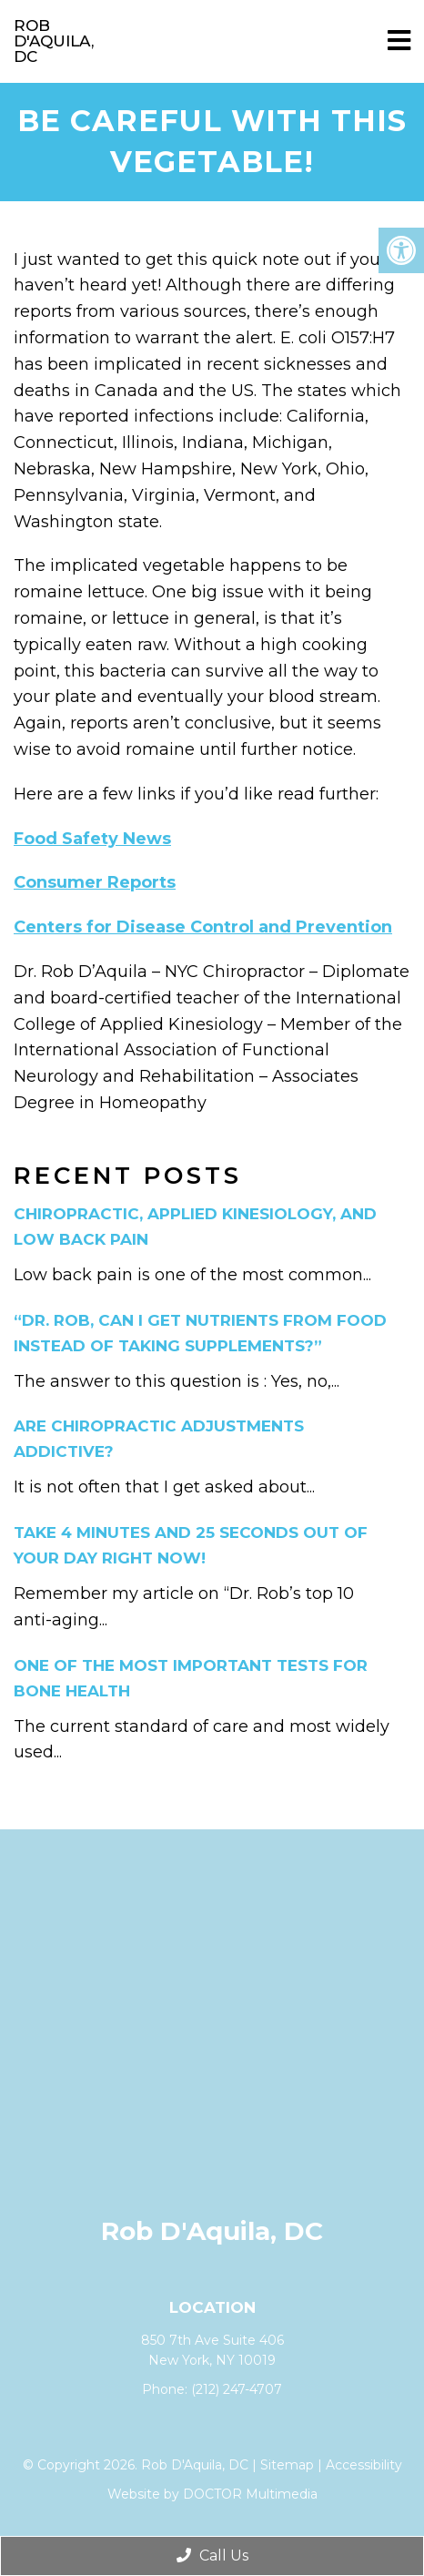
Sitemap (287, 2465)
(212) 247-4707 (236, 2389)
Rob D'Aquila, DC (54, 41)
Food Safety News (92, 839)
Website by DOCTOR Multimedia (212, 2494)
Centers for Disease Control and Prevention (203, 927)
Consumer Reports (95, 882)
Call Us (212, 2555)
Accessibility (364, 2465)
